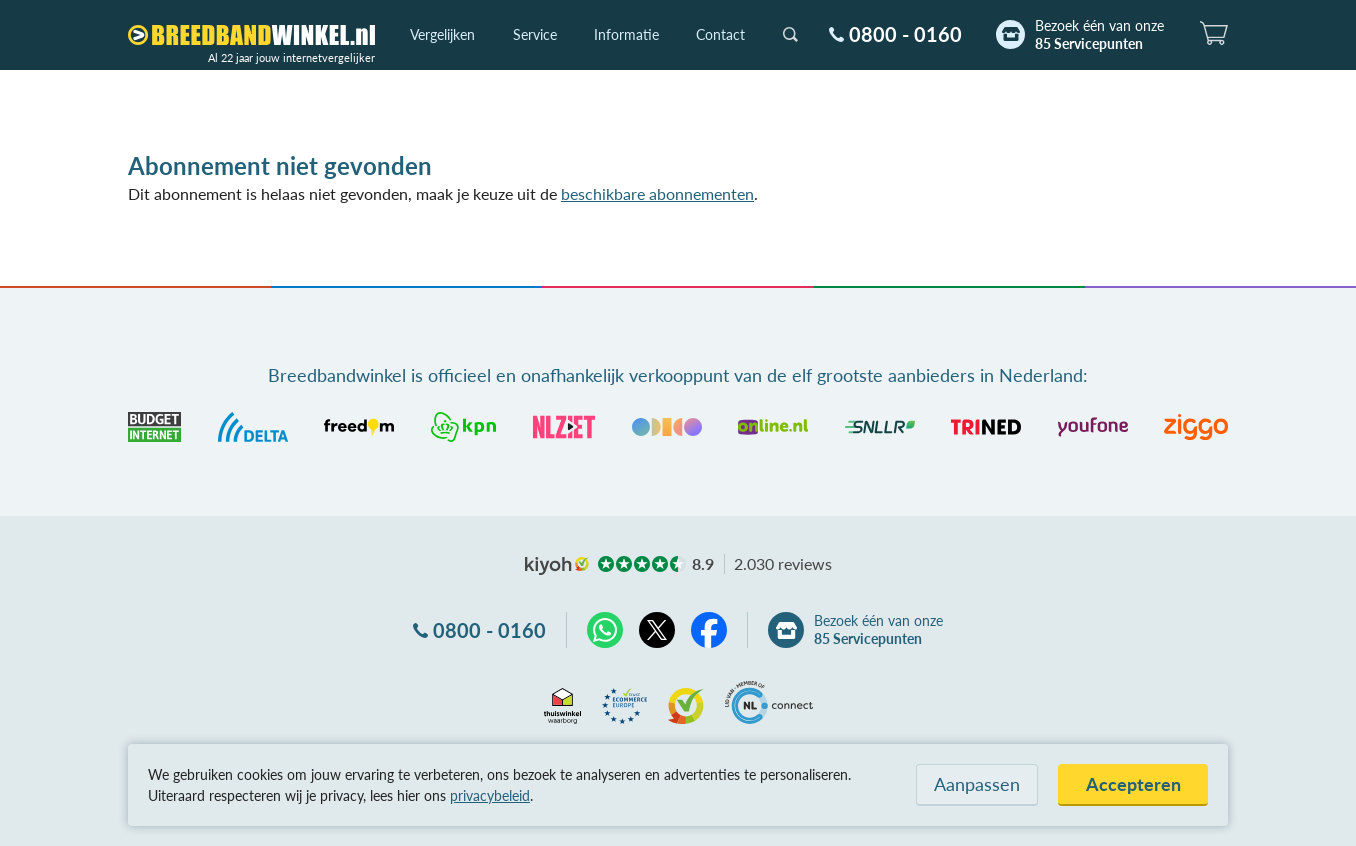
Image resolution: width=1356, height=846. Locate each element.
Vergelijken (442, 34)
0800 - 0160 (905, 34)
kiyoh (557, 566)
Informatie (626, 34)
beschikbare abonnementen (657, 193)
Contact (720, 34)
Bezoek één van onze (1099, 35)
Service (535, 34)
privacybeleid (490, 795)
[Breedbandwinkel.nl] (251, 35)
